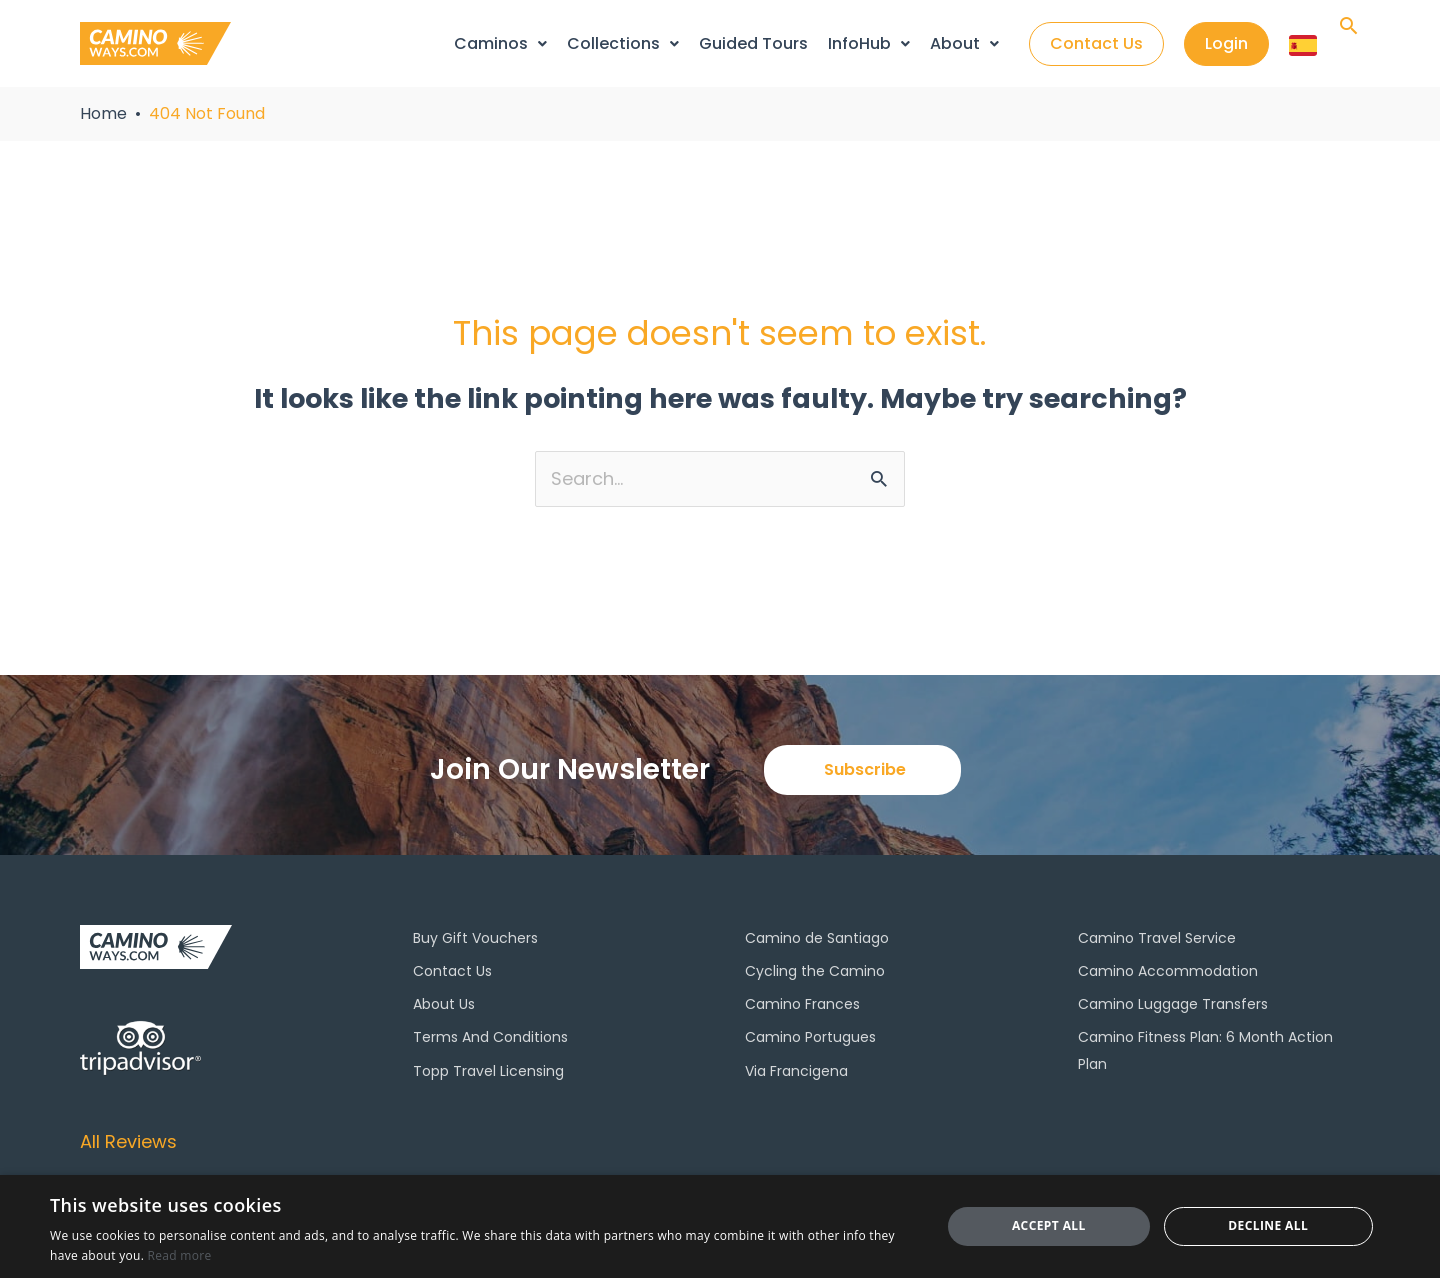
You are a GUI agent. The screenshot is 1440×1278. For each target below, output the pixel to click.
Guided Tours (753, 43)
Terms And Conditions (490, 1037)
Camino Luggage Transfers (1173, 1004)
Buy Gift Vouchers (475, 938)
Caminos (500, 43)
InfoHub (869, 43)
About (964, 43)
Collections (623, 43)
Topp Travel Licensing (488, 1071)
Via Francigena (796, 1071)
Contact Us (452, 971)
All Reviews (128, 1141)
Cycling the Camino (815, 971)
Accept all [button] (1049, 1225)
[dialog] (720, 1226)
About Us (444, 1004)
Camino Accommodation (1168, 971)
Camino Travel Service (1157, 938)
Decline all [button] (1268, 1225)
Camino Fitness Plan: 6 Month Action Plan (1205, 1050)
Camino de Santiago (817, 938)
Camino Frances (802, 1004)
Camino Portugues (810, 1037)
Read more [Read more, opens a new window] (180, 1255)
